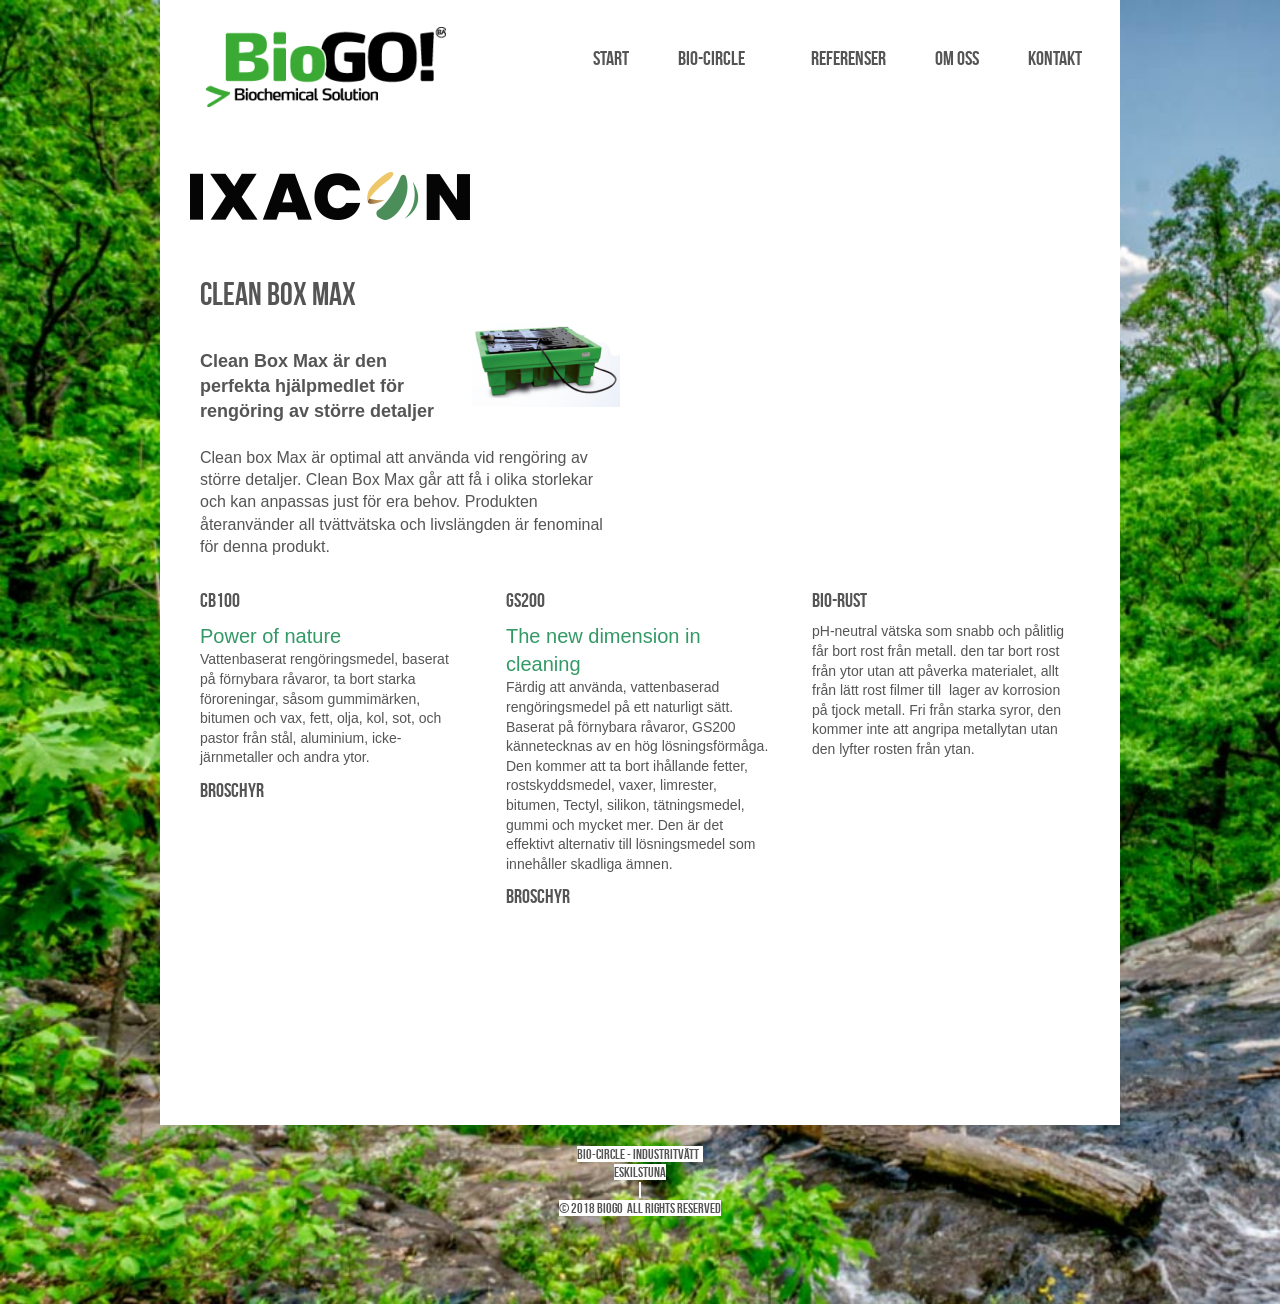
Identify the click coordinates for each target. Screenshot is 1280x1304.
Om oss (957, 58)
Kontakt (1055, 58)
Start (611, 58)
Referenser (848, 58)
